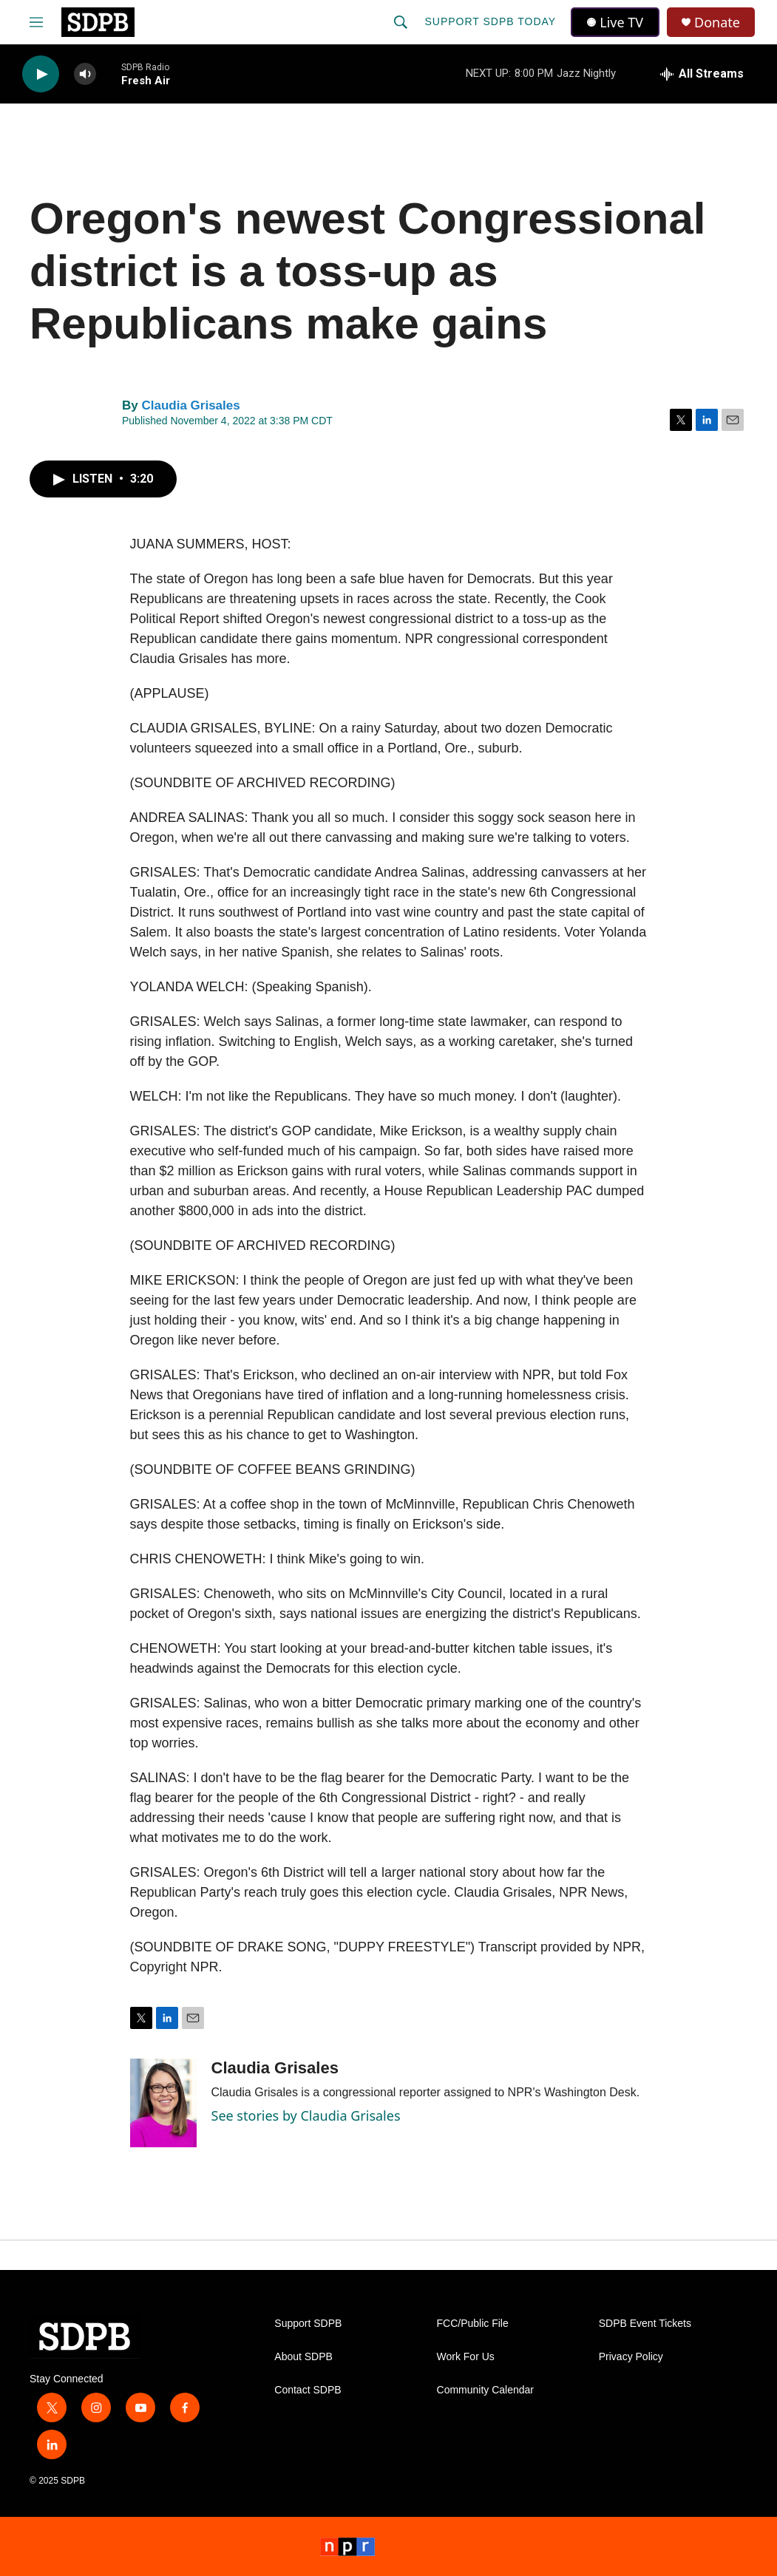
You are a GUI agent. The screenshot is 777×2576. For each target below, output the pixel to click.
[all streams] (702, 73)
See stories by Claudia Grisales (306, 2115)
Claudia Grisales (190, 405)
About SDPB (303, 2356)
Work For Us (466, 2356)
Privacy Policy (631, 2356)
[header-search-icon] (401, 22)
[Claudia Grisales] (163, 2103)
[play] (40, 74)
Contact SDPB (307, 2390)
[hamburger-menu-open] (36, 22)
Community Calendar (486, 2390)
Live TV (615, 22)
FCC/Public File (473, 2323)
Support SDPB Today (490, 21)
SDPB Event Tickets (645, 2323)
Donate (717, 22)
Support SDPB (308, 2323)
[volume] (85, 74)
